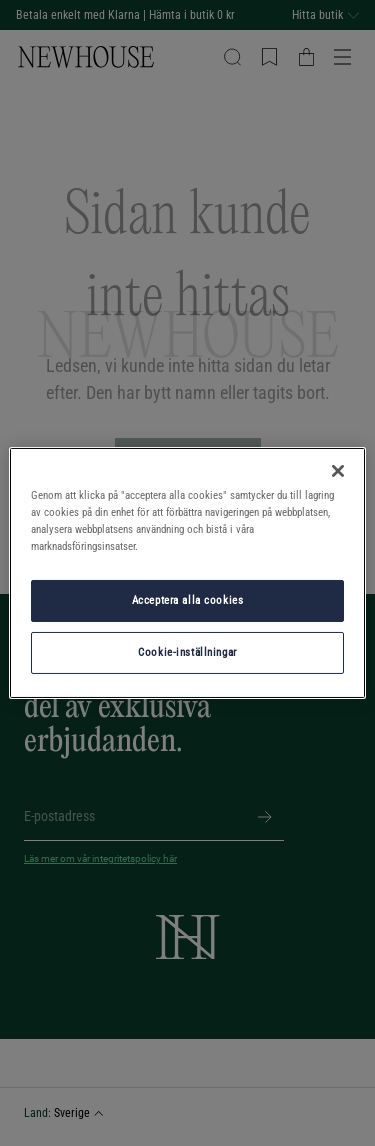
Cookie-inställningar (187, 652)
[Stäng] (338, 471)
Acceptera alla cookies (188, 600)
